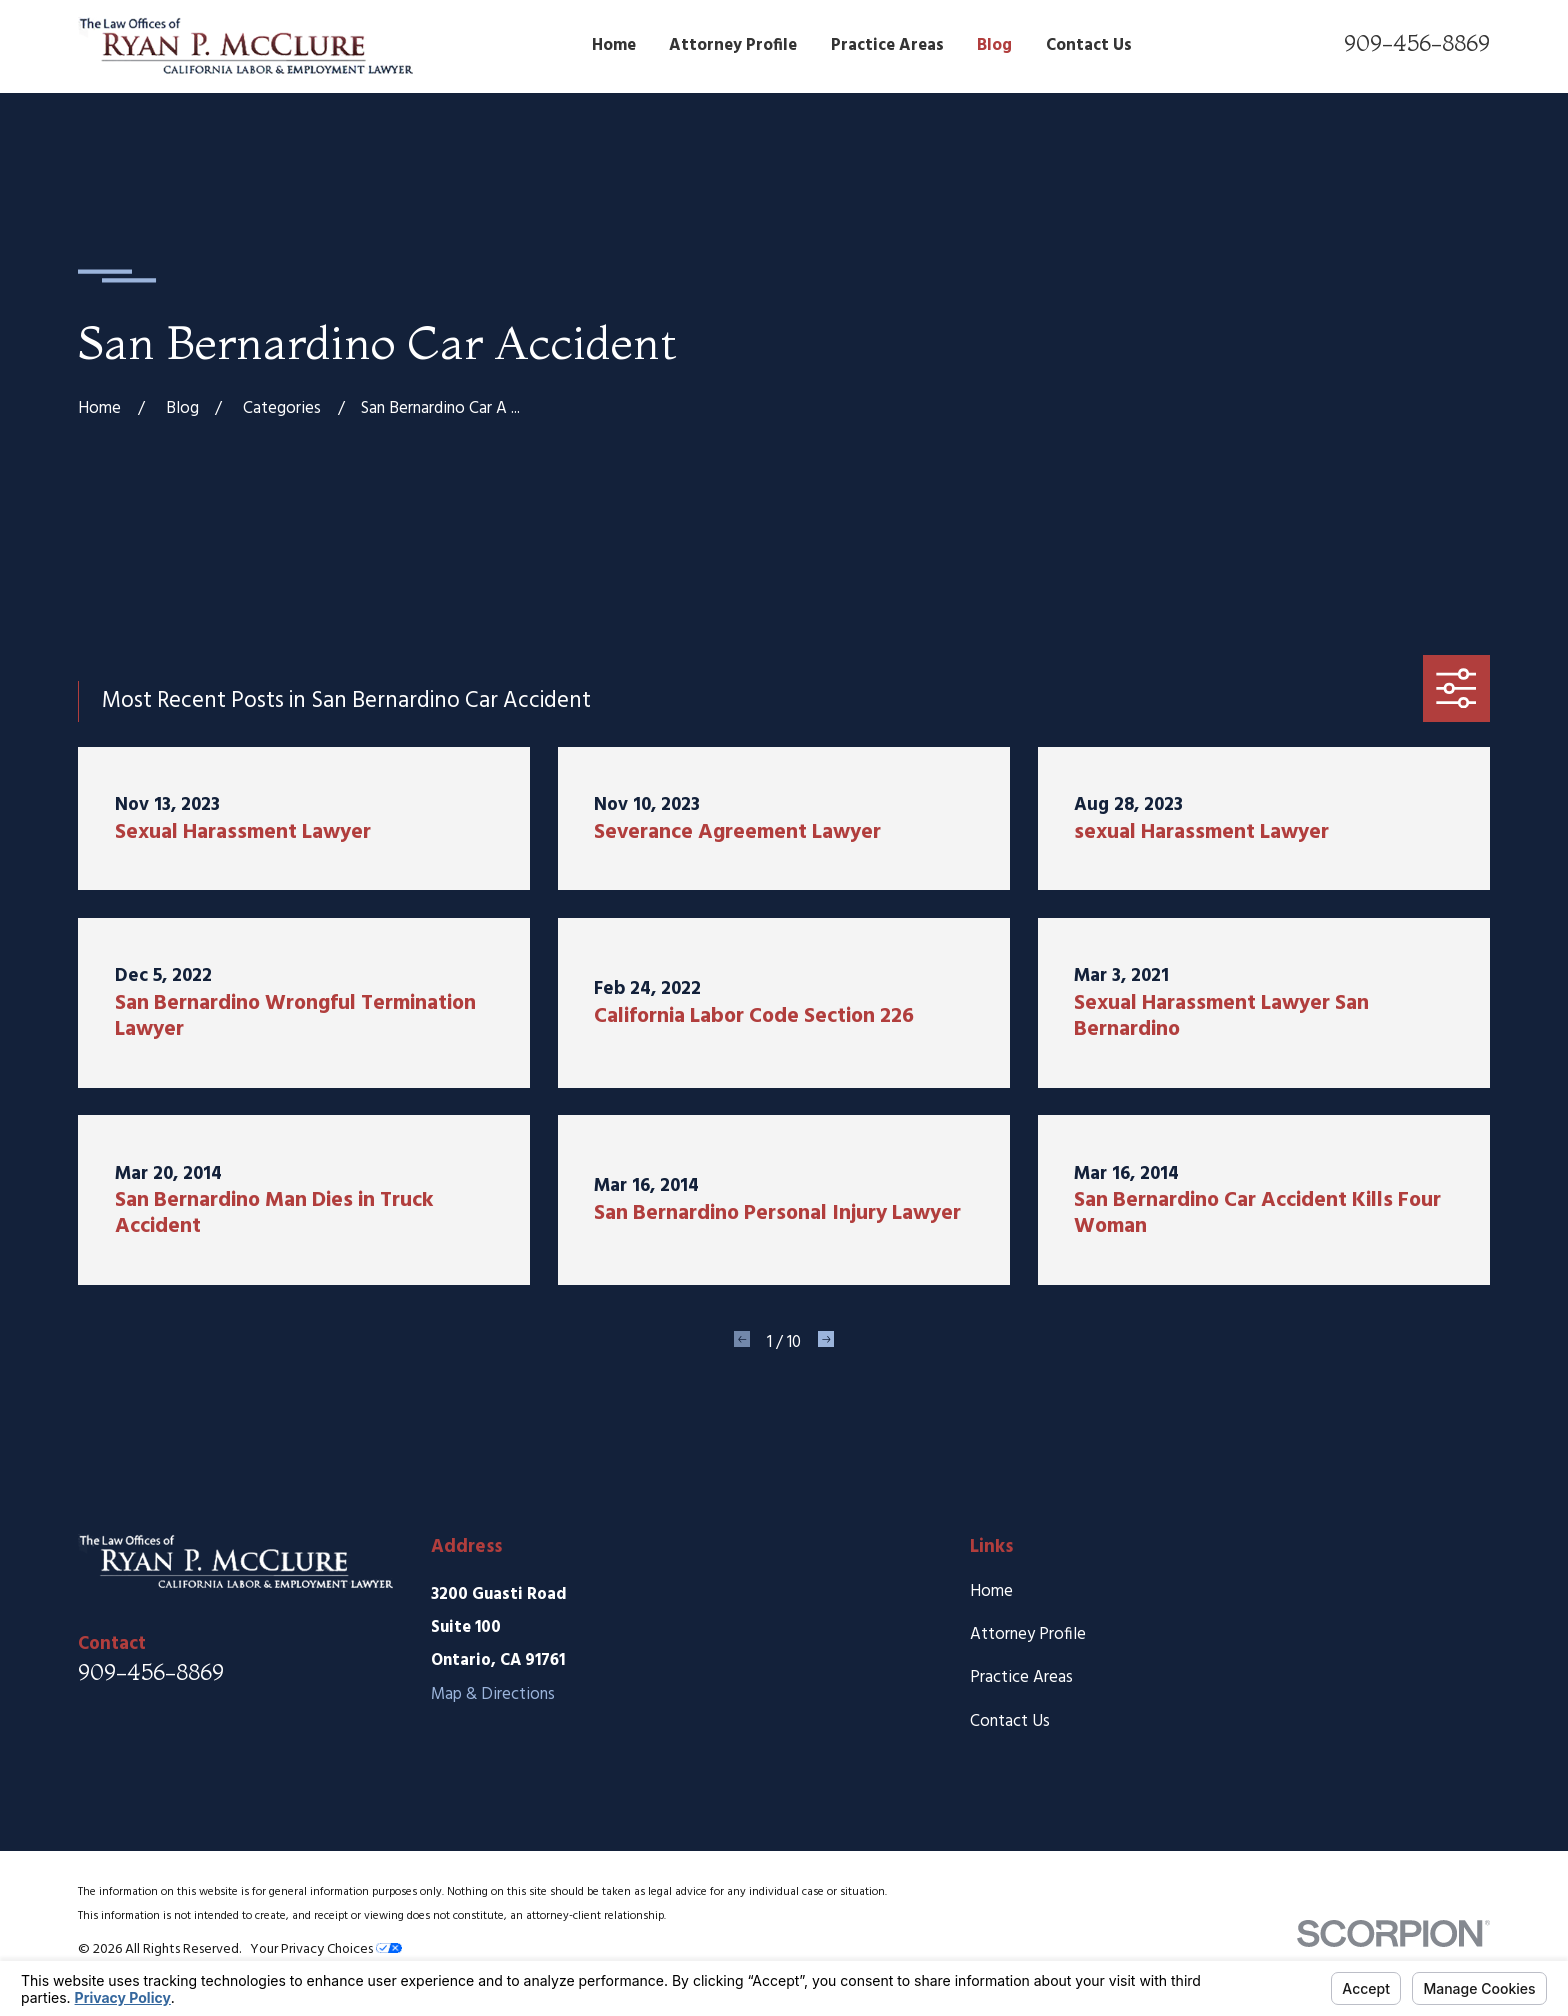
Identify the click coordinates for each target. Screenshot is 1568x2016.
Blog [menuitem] (994, 45)
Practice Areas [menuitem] (887, 45)
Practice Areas (1021, 1677)
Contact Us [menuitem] (1089, 45)
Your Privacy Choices (326, 1949)
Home (991, 1591)
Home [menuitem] (614, 45)
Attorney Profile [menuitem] (733, 45)
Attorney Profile (1028, 1634)
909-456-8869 (1417, 43)
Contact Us (1010, 1721)
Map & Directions (493, 1694)
